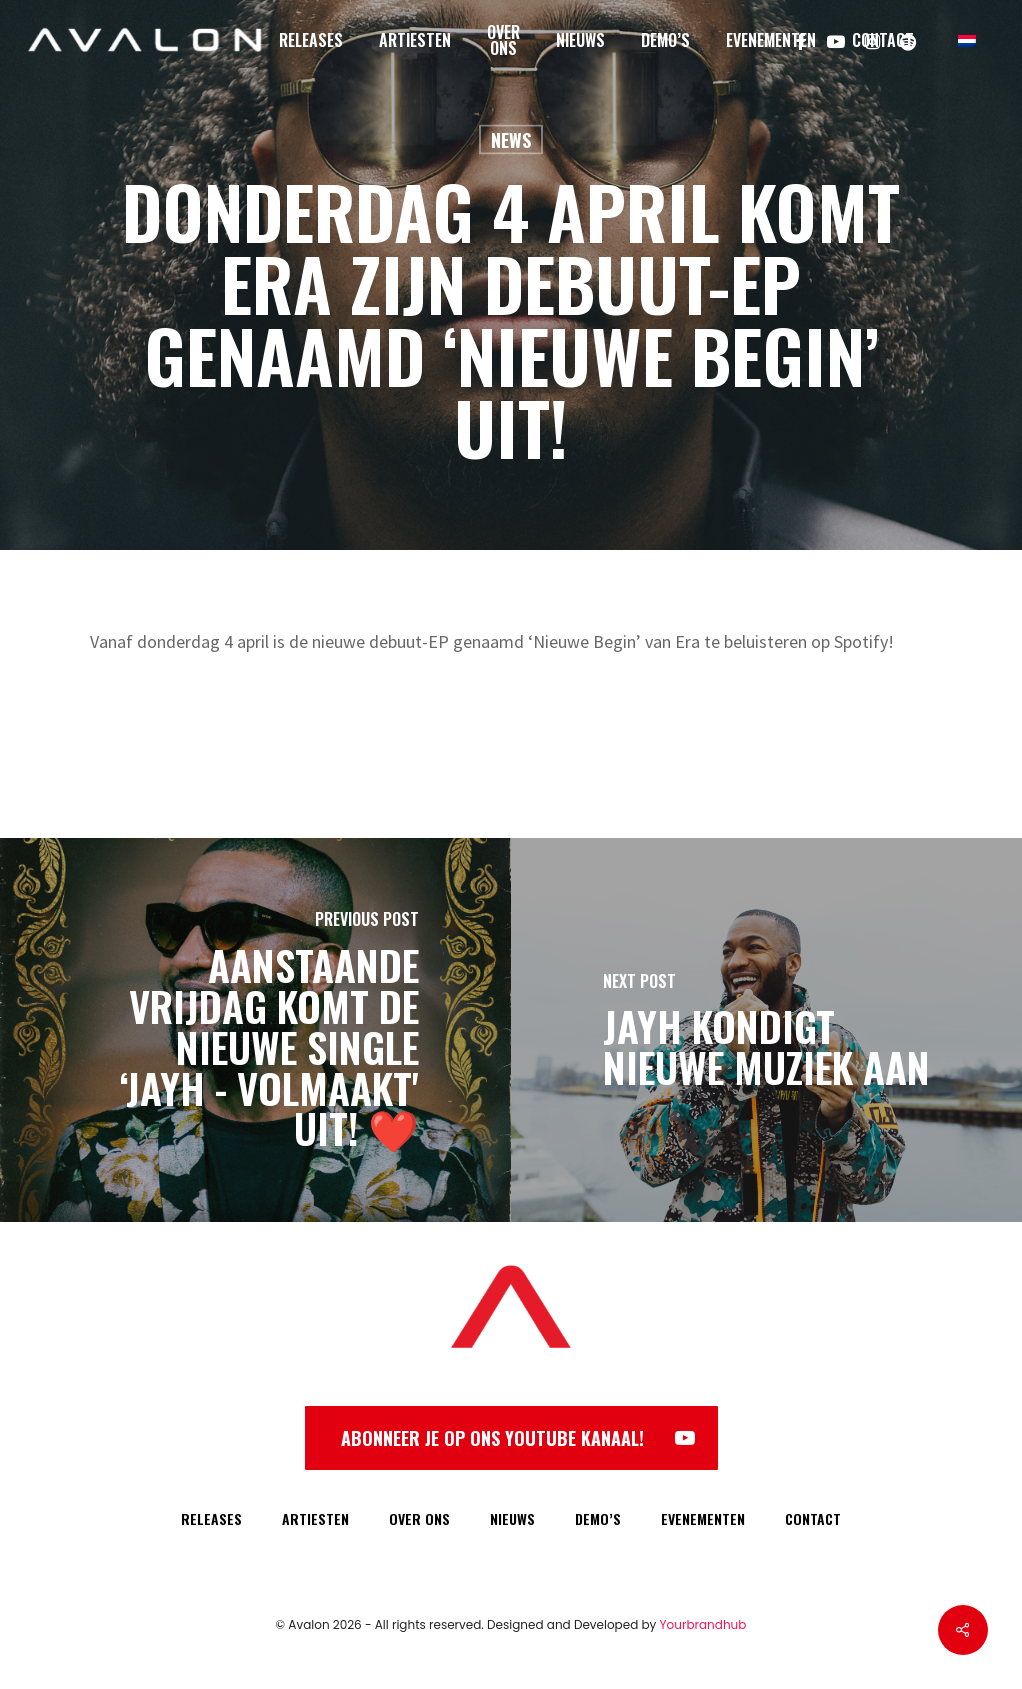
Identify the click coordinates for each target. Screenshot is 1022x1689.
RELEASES (211, 1518)
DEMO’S (598, 1518)
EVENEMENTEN (703, 1518)
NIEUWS (512, 1518)
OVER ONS (419, 1518)
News (511, 140)
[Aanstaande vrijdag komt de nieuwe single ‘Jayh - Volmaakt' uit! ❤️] (255, 1030)
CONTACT (813, 1518)
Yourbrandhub (703, 1624)
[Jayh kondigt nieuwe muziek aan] (766, 1030)
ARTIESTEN (315, 1518)
